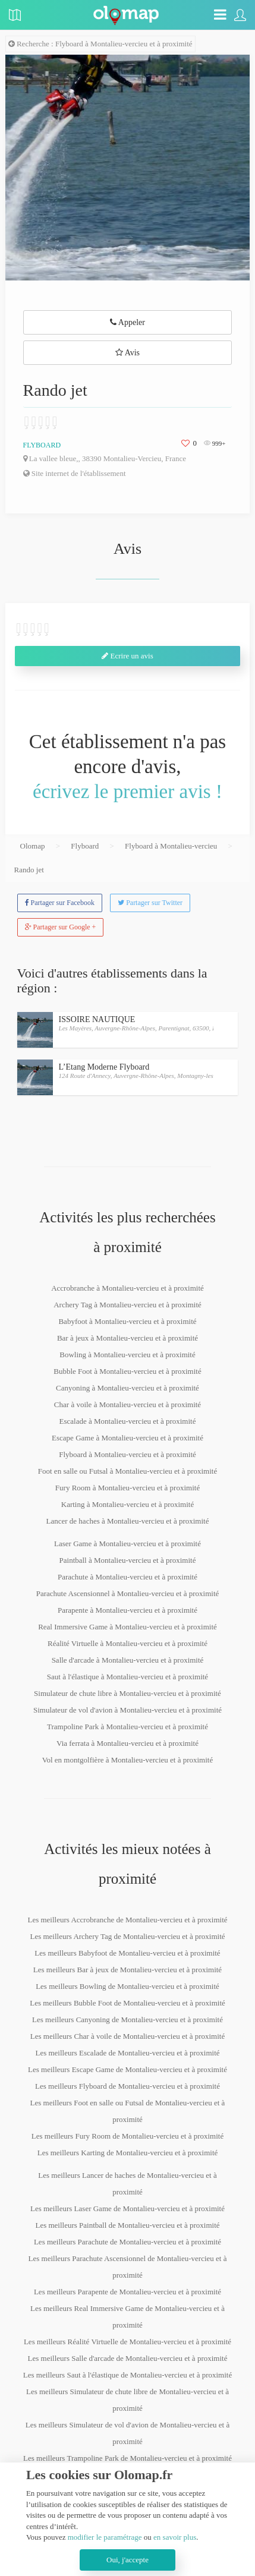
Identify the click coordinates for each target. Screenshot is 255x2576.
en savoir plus (174, 2537)
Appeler (127, 322)
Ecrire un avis (127, 655)
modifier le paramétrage (105, 2537)
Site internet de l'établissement (74, 473)
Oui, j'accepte (127, 2559)
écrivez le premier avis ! (127, 791)
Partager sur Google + (60, 927)
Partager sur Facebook (60, 902)
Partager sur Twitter (150, 902)
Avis (127, 352)
